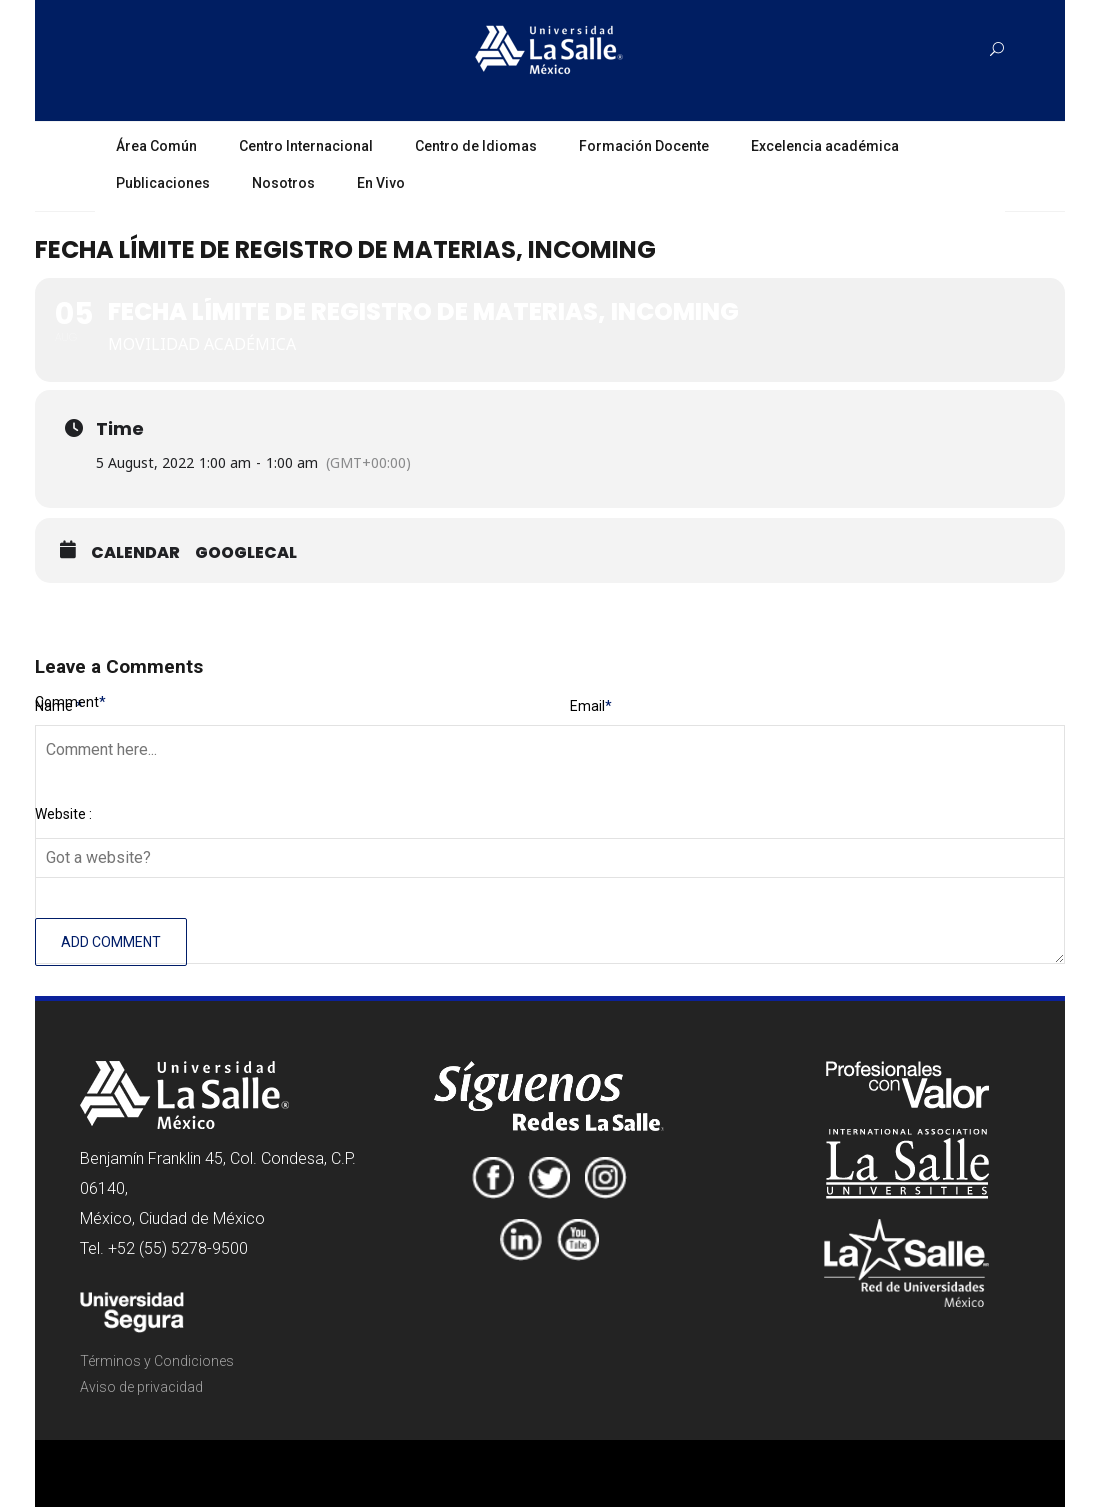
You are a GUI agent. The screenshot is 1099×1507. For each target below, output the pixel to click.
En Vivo (381, 183)
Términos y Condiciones (157, 1361)
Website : (63, 814)
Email (591, 706)
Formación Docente (644, 146)
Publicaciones (163, 183)
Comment (70, 702)
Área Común (156, 146)
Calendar (135, 553)
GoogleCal (246, 553)
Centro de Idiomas (476, 146)
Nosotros (283, 183)
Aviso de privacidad (141, 1387)
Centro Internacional (306, 146)
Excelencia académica (825, 146)
